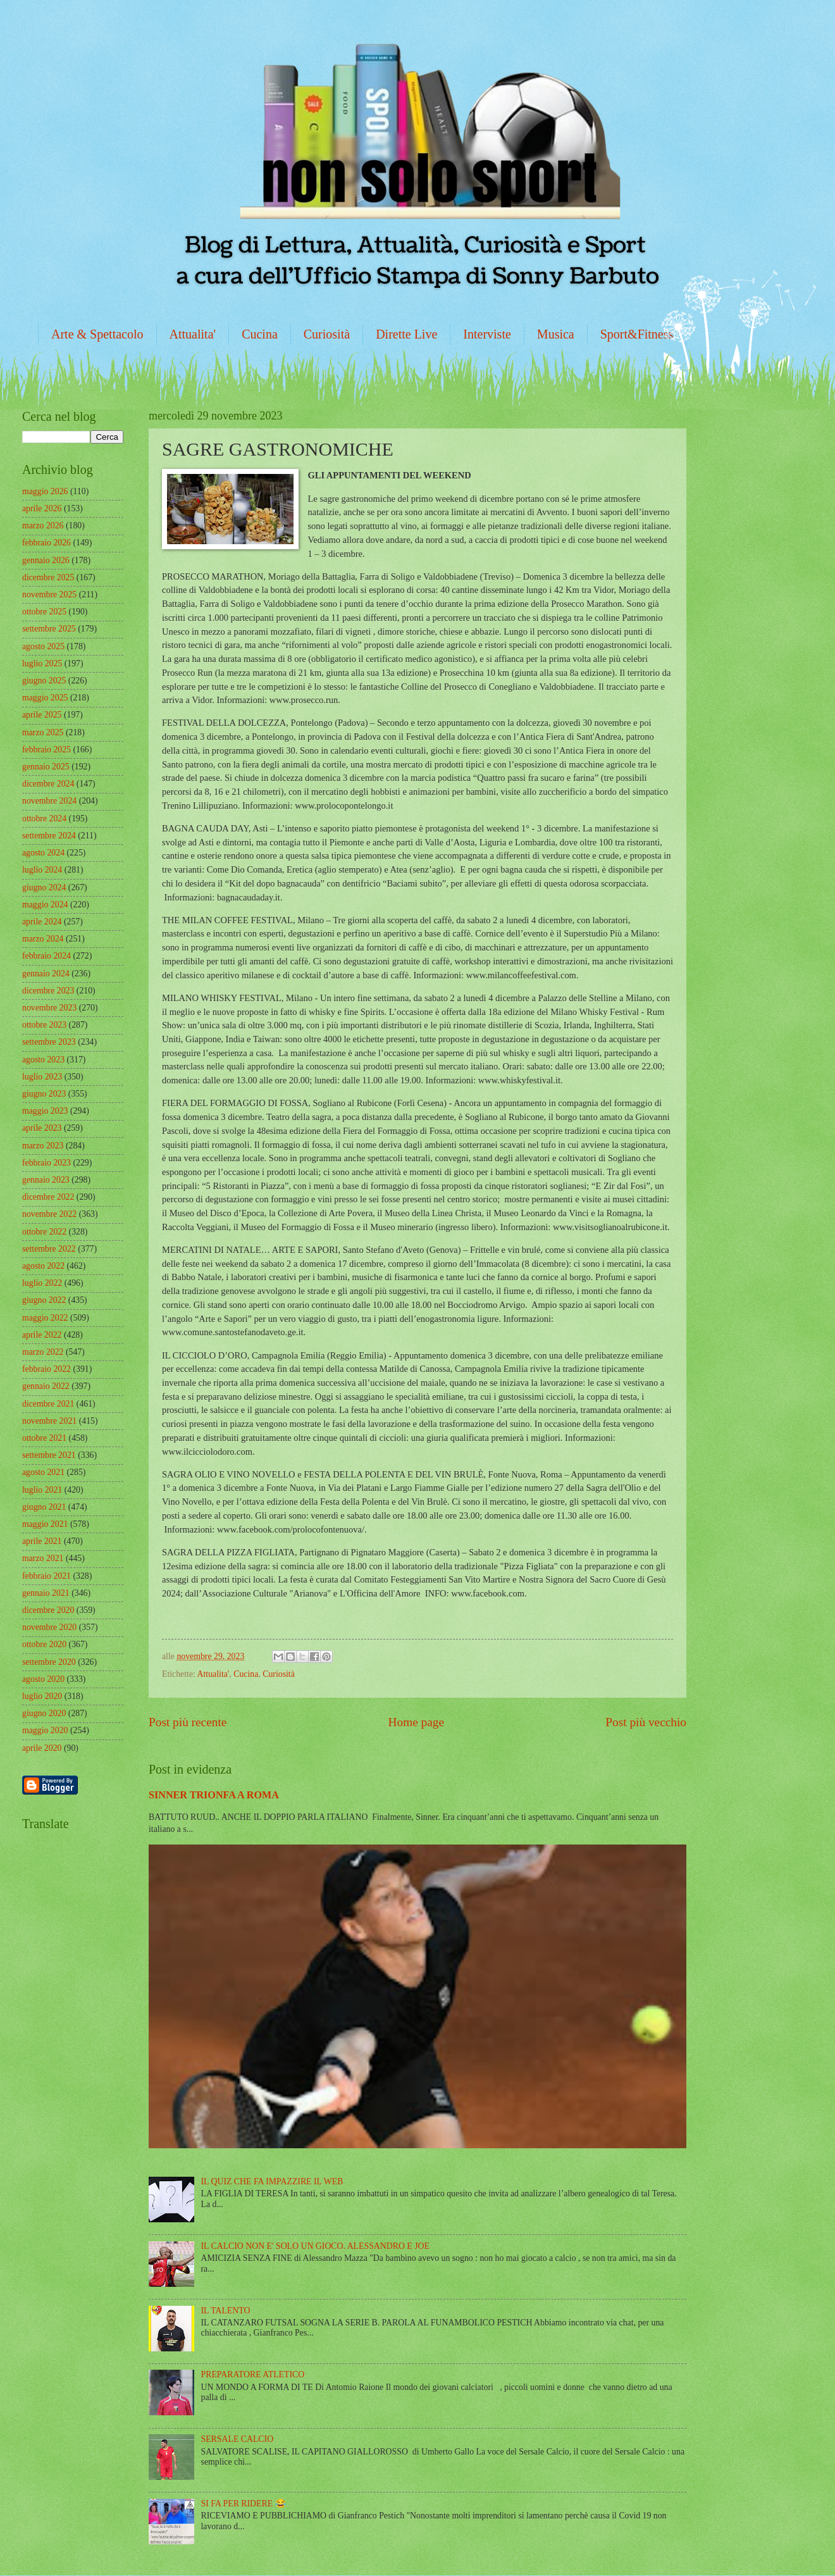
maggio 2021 (45, 1524)
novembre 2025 (49, 594)
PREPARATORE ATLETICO (253, 2374)
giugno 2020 (44, 1713)
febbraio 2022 (46, 1369)
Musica (555, 334)
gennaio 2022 (46, 1386)
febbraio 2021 (46, 1576)
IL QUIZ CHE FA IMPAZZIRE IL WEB (272, 2181)
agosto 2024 (43, 852)
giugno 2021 (44, 1507)
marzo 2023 (43, 1145)
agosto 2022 (43, 1266)
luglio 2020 (42, 1696)
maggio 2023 (45, 1111)
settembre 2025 (49, 628)
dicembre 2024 (48, 783)
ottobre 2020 (44, 1644)
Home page (416, 1722)
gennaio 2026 (46, 560)
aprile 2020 (41, 1748)
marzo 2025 (43, 732)
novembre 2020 (49, 1627)
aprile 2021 (41, 1541)
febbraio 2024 (46, 956)
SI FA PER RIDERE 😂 (243, 2503)
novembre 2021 (49, 1421)
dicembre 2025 (48, 577)
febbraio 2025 (46, 749)
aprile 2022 (41, 1335)
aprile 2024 (41, 921)
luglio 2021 (42, 1490)
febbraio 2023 (46, 1162)
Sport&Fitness (637, 334)
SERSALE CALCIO (237, 2439)
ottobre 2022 (44, 1231)
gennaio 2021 (46, 1593)
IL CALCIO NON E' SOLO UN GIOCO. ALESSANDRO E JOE (315, 2246)
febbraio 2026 (46, 542)
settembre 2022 (49, 1249)
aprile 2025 (41, 714)
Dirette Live (406, 334)
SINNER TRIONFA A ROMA (214, 1794)
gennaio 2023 (46, 1180)
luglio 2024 (42, 869)
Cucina (260, 334)
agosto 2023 (43, 1059)
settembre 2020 (49, 1662)
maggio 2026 (45, 491)
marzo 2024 (43, 938)
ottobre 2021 (44, 1438)
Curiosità (327, 334)
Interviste (487, 334)
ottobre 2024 (44, 818)
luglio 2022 (42, 1283)
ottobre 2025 (44, 611)
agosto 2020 (43, 1679)
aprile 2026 (41, 508)
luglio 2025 (42, 663)
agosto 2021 (43, 1472)
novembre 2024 (49, 801)
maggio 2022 (45, 1317)
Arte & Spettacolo (97, 334)
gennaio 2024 (46, 973)
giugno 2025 (44, 680)
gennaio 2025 (46, 766)
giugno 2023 (44, 1093)
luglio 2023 (42, 1076)
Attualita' (193, 334)
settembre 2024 (49, 835)
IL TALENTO (225, 2310)
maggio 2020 (45, 1730)
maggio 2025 (45, 697)
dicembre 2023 (48, 990)
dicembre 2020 (48, 1610)
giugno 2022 (44, 1300)
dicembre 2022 (48, 1197)
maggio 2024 (45, 904)
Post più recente (187, 1722)
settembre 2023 (49, 1042)
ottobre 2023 (44, 1025)
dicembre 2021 (48, 1404)
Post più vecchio (645, 1722)
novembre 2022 (49, 1214)
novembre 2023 (49, 1007)
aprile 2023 (41, 1128)
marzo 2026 (43, 525)
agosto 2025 (43, 646)
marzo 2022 (43, 1352)
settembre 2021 (49, 1455)
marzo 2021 (43, 1558)
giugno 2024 (44, 887)
